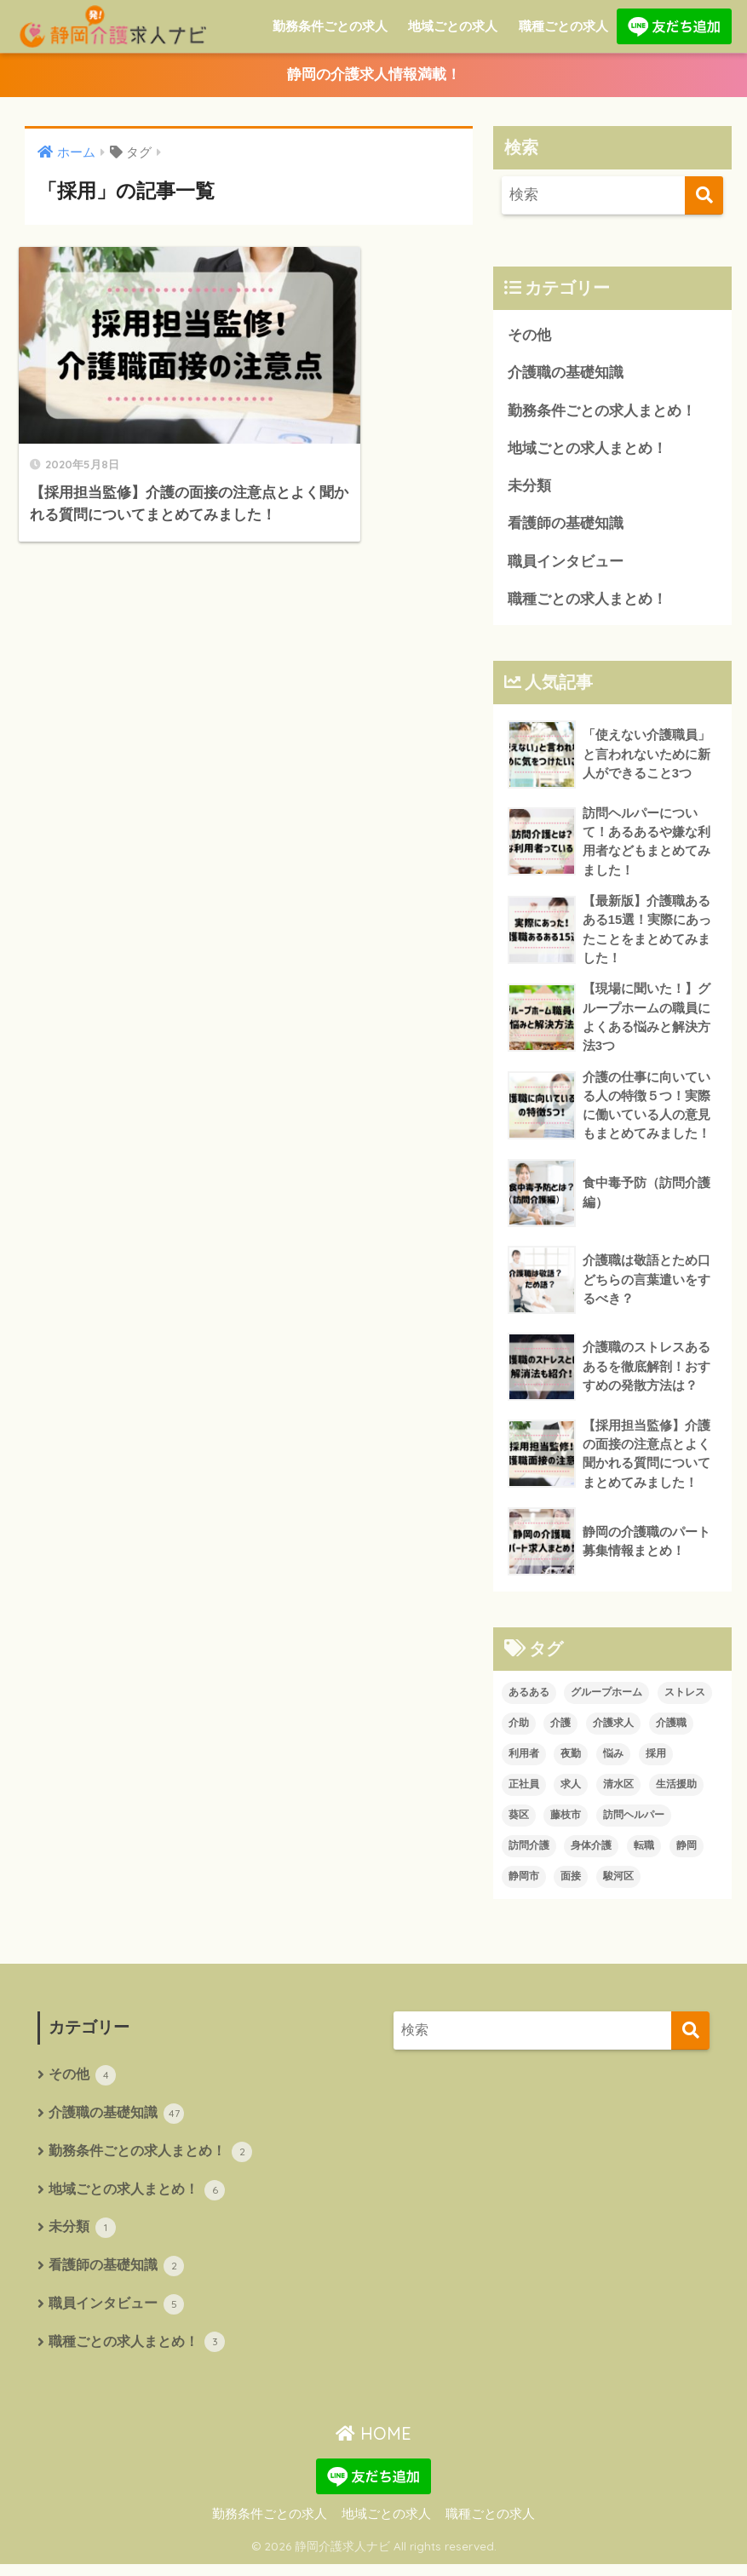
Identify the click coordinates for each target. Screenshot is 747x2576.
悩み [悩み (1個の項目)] (613, 1763)
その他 (529, 336)
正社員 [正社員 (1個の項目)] (524, 1793)
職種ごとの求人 (563, 26)
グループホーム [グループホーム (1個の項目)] (606, 1701)
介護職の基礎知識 (565, 374)
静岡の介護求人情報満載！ (374, 75)
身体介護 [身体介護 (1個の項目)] (591, 1855)
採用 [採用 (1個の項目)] (656, 1763)
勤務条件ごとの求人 (330, 26)
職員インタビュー (565, 564)
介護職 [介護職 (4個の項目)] (671, 1732)
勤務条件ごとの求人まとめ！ (602, 412)
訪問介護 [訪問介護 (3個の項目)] (529, 1855)
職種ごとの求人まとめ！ (587, 602)
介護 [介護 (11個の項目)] (560, 1732)
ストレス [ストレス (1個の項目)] (684, 1701)
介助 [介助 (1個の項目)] (519, 1732)
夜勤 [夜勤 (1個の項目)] (570, 1763)
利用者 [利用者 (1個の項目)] (524, 1763)
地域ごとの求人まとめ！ (587, 450)
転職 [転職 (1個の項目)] (644, 1855)
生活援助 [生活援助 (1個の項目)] (676, 1793)
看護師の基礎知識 (565, 526)
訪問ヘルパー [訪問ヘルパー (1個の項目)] (633, 1824)
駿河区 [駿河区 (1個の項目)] (618, 1885)
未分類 (529, 488)
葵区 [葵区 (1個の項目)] (519, 1824)
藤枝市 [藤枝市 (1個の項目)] (565, 1824)
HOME (373, 2446)
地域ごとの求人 (452, 26)
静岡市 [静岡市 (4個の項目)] (524, 1885)
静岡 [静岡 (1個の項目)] (686, 1855)
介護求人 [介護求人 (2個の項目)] (613, 1732)
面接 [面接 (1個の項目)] (570, 1885)
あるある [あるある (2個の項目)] (529, 1701)
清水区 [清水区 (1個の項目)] (618, 1793)
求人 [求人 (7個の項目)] (570, 1793)
